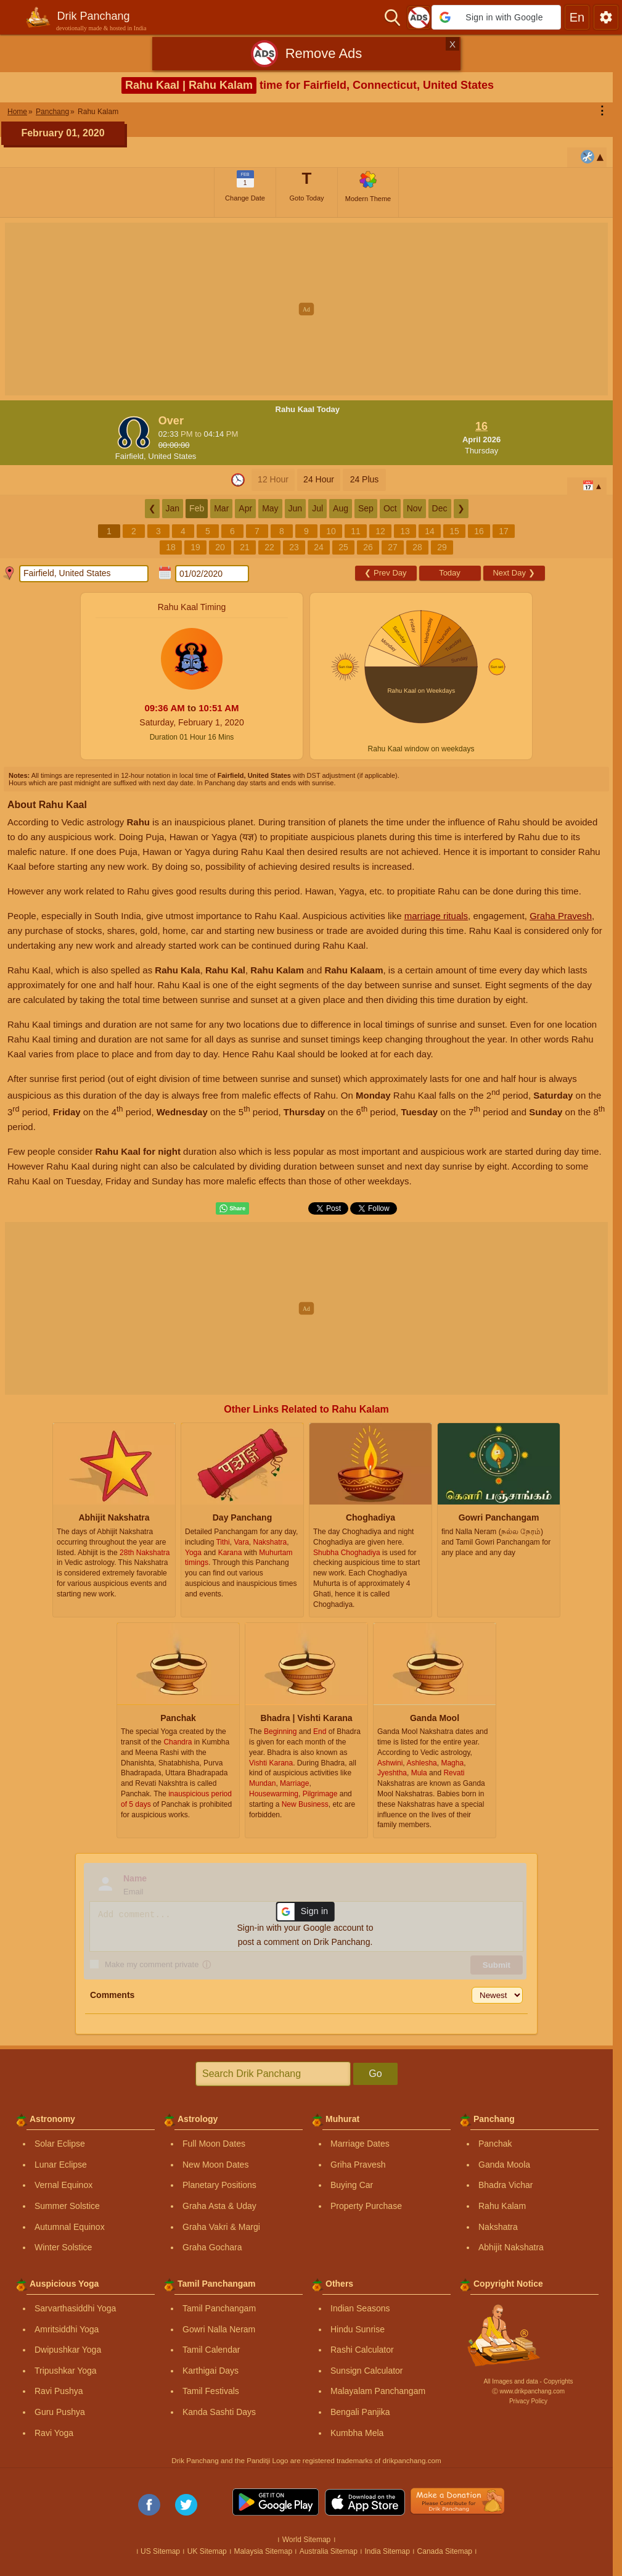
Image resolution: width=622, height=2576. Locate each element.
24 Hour (318, 479)
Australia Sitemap (329, 2551)
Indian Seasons (360, 2308)
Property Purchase (366, 2206)
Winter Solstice (63, 2247)
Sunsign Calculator (366, 2371)
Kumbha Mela (356, 2433)
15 (454, 531)
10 (331, 531)
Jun (295, 508)
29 (442, 547)
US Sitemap (160, 2551)
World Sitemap (306, 2539)
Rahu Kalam (502, 2206)
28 (417, 547)
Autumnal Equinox (70, 2227)
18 (171, 547)
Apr (245, 508)
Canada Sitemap (444, 2551)
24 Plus (364, 479)
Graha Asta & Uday (219, 2206)
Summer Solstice (67, 2206)
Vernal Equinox (63, 2185)
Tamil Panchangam (219, 2308)
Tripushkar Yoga (66, 2371)
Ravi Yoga (54, 2433)
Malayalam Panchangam (377, 2391)
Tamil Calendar (211, 2350)
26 (368, 547)
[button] (496, 17)
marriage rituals (436, 915)
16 (479, 531)
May (270, 508)
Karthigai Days (210, 2371)
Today (449, 572)
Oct (390, 508)
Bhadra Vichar (505, 2185)
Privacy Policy (528, 2401)
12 (380, 531)
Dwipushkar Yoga (68, 2350)
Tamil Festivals (210, 2391)
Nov (414, 508)
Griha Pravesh (357, 2164)
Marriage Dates (360, 2144)
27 (393, 547)
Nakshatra (498, 2227)
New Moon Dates (215, 2164)
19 (195, 547)
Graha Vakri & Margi (221, 2227)
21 (245, 547)
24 (319, 547)
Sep (366, 508)
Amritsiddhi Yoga (67, 2329)
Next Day (513, 572)
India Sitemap (387, 2551)
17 (504, 531)
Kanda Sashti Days (219, 2412)
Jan (173, 508)
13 (405, 531)
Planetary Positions (219, 2185)
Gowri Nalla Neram (218, 2329)
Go (375, 2073)
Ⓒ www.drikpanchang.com (528, 2391)
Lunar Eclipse (61, 2164)
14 (430, 531)
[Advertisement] (311, 309)
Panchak (495, 2144)
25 (343, 547)
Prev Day (385, 572)
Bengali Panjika (360, 2412)
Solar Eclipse (60, 2144)
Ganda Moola (504, 2164)
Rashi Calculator (362, 2350)
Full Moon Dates (213, 2144)
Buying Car (351, 2185)
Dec (440, 508)
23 (294, 547)
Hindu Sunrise (357, 2329)
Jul (317, 508)
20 (220, 547)
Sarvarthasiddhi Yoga (75, 2308)
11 (356, 531)
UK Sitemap (207, 2551)
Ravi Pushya (59, 2391)
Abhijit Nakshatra (511, 2247)
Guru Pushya (60, 2412)
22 (269, 547)
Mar (221, 508)
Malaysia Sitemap (263, 2551)
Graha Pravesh (561, 915)
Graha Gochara (212, 2247)
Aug (340, 508)
